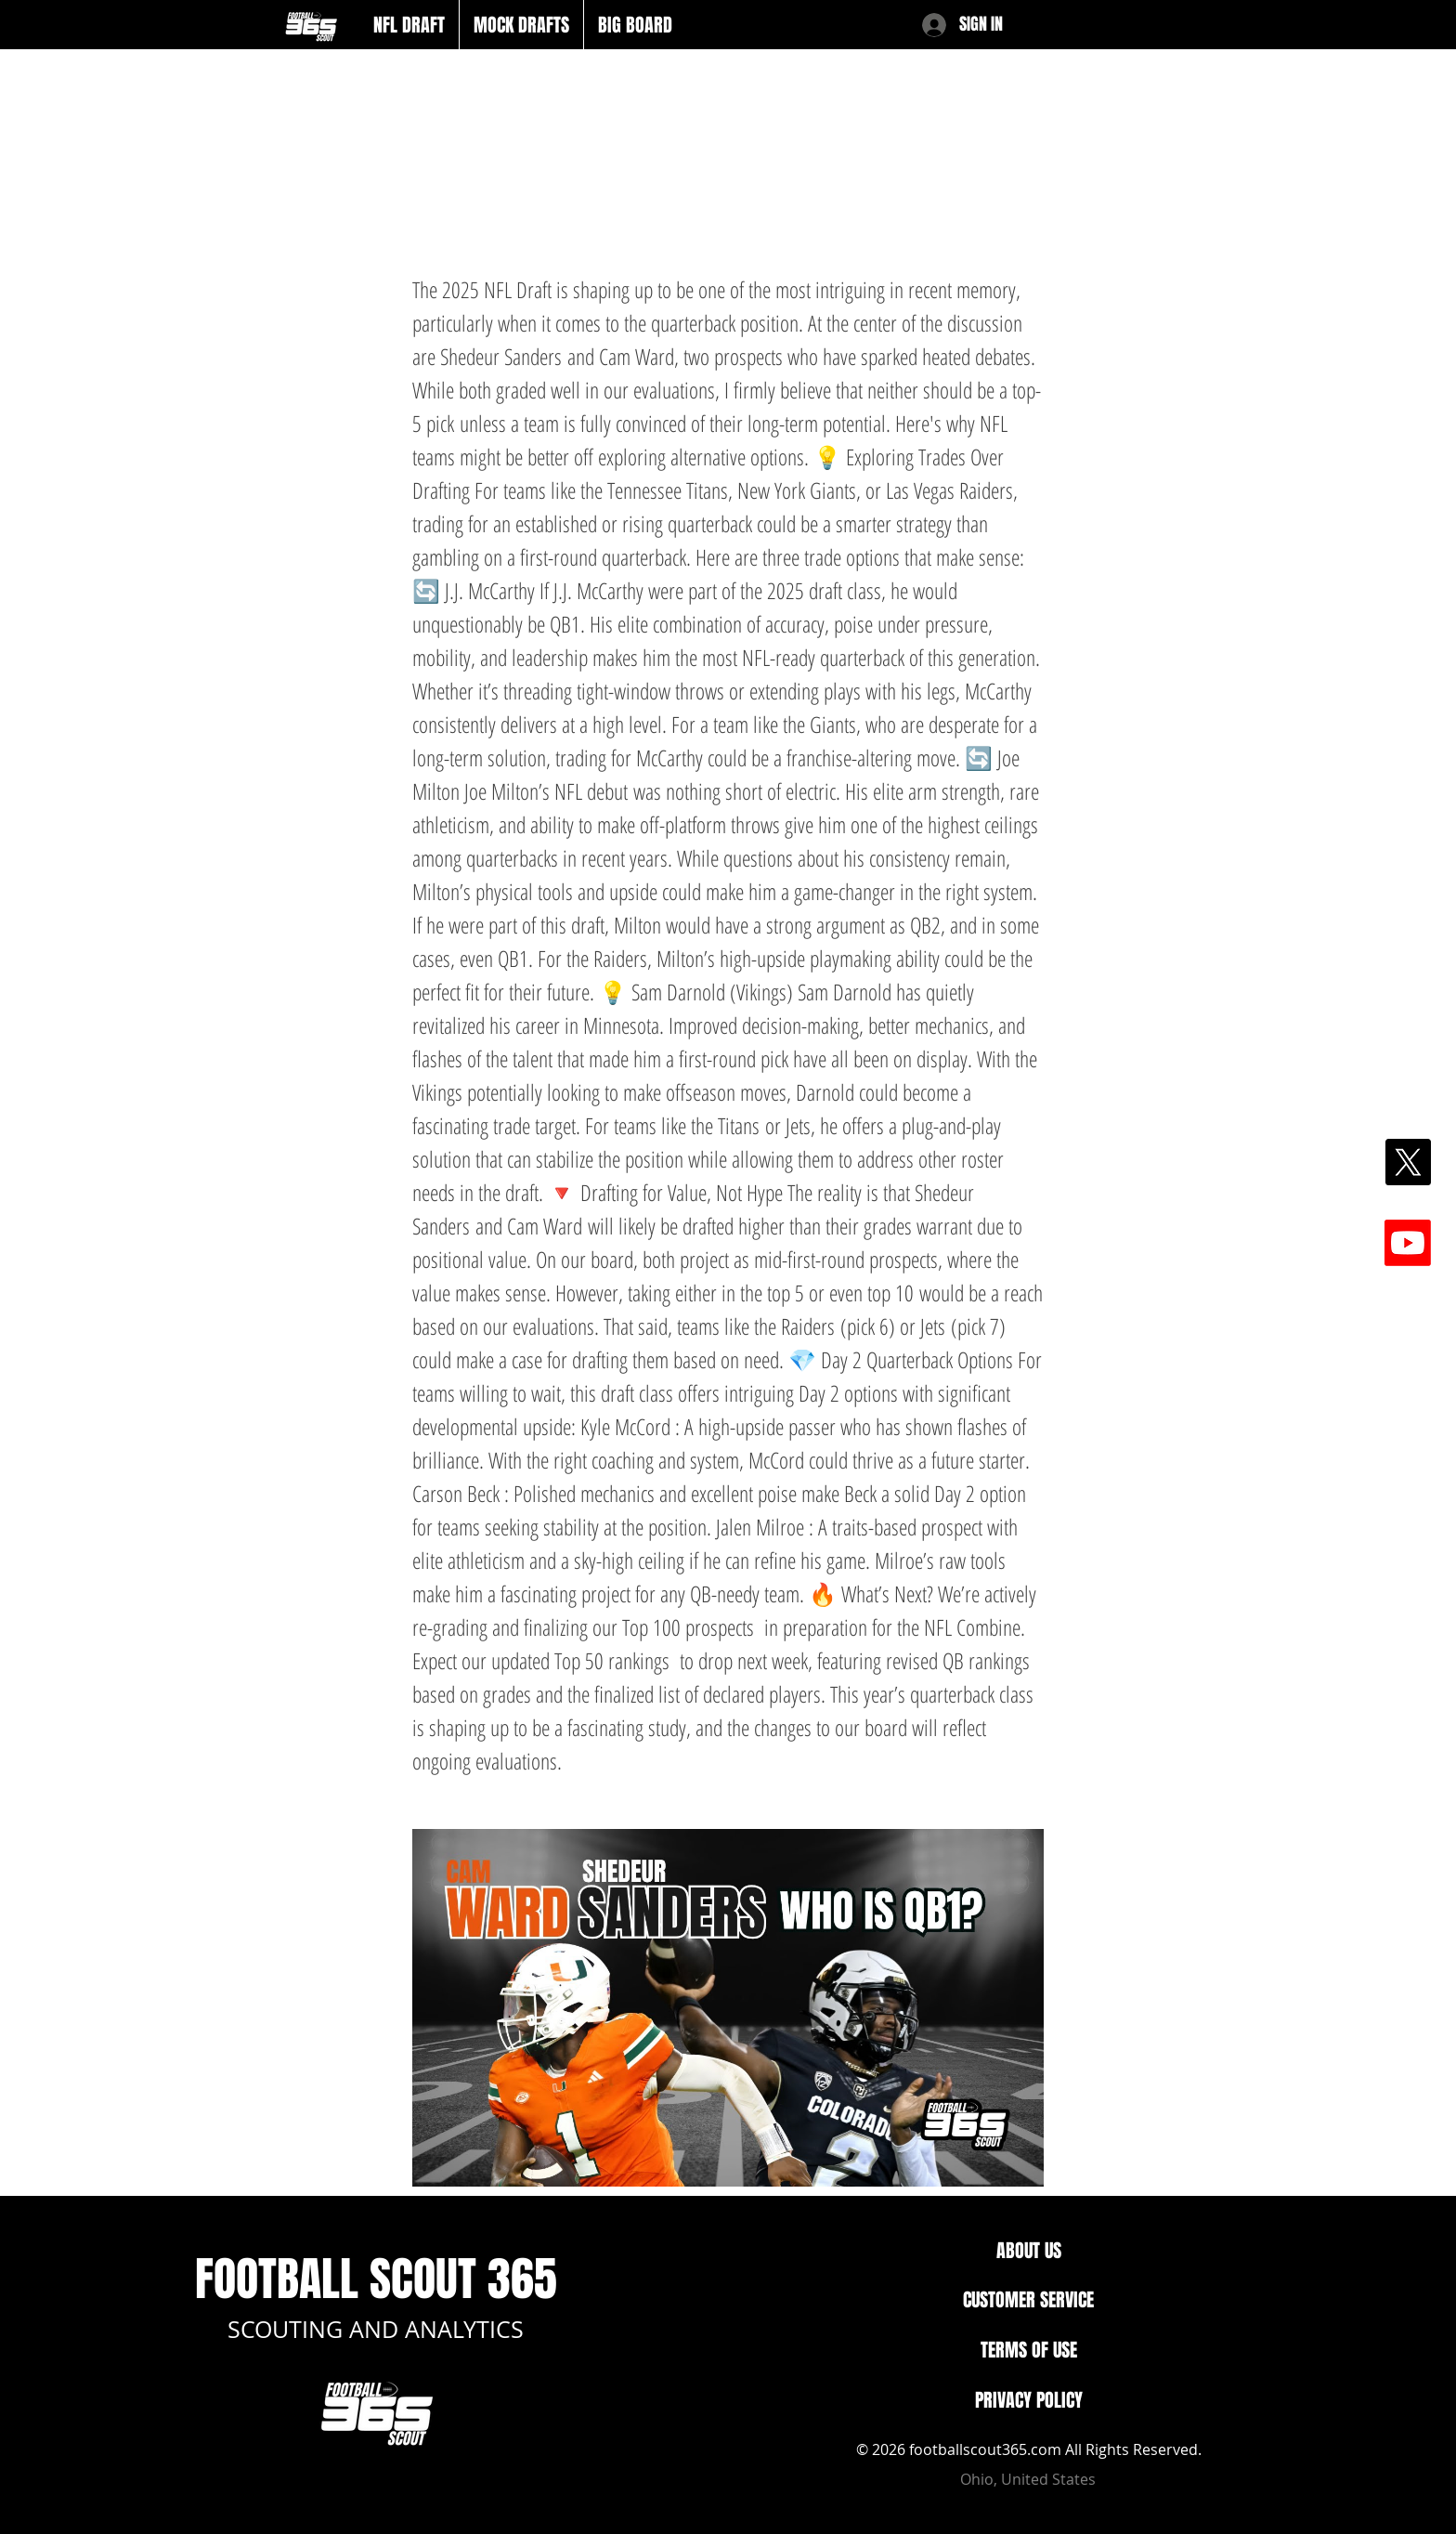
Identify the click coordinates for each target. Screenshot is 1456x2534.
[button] (409, 25)
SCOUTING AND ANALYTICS (376, 2329)
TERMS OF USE (1029, 2350)
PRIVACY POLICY (1029, 2400)
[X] (1407, 1162)
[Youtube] (1407, 1243)
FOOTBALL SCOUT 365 (376, 2279)
